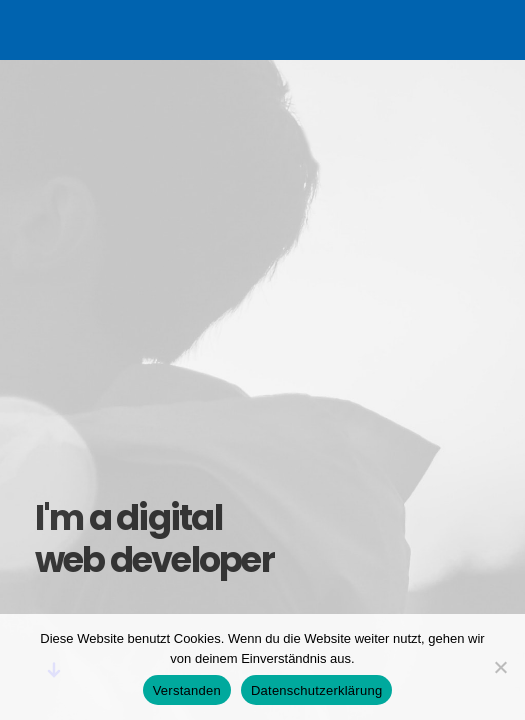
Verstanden (187, 690)
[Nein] (500, 667)
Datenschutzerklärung (316, 690)
